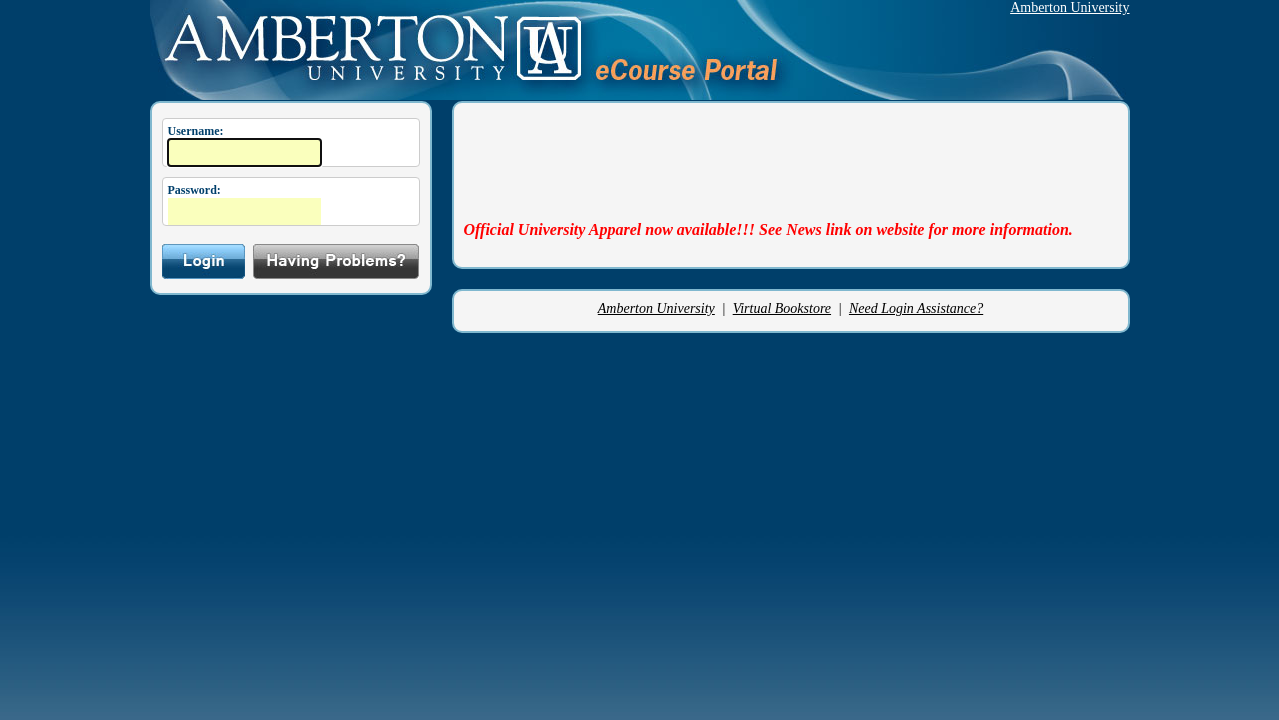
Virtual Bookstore (782, 308)
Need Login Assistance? (916, 308)
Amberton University (1069, 7)
